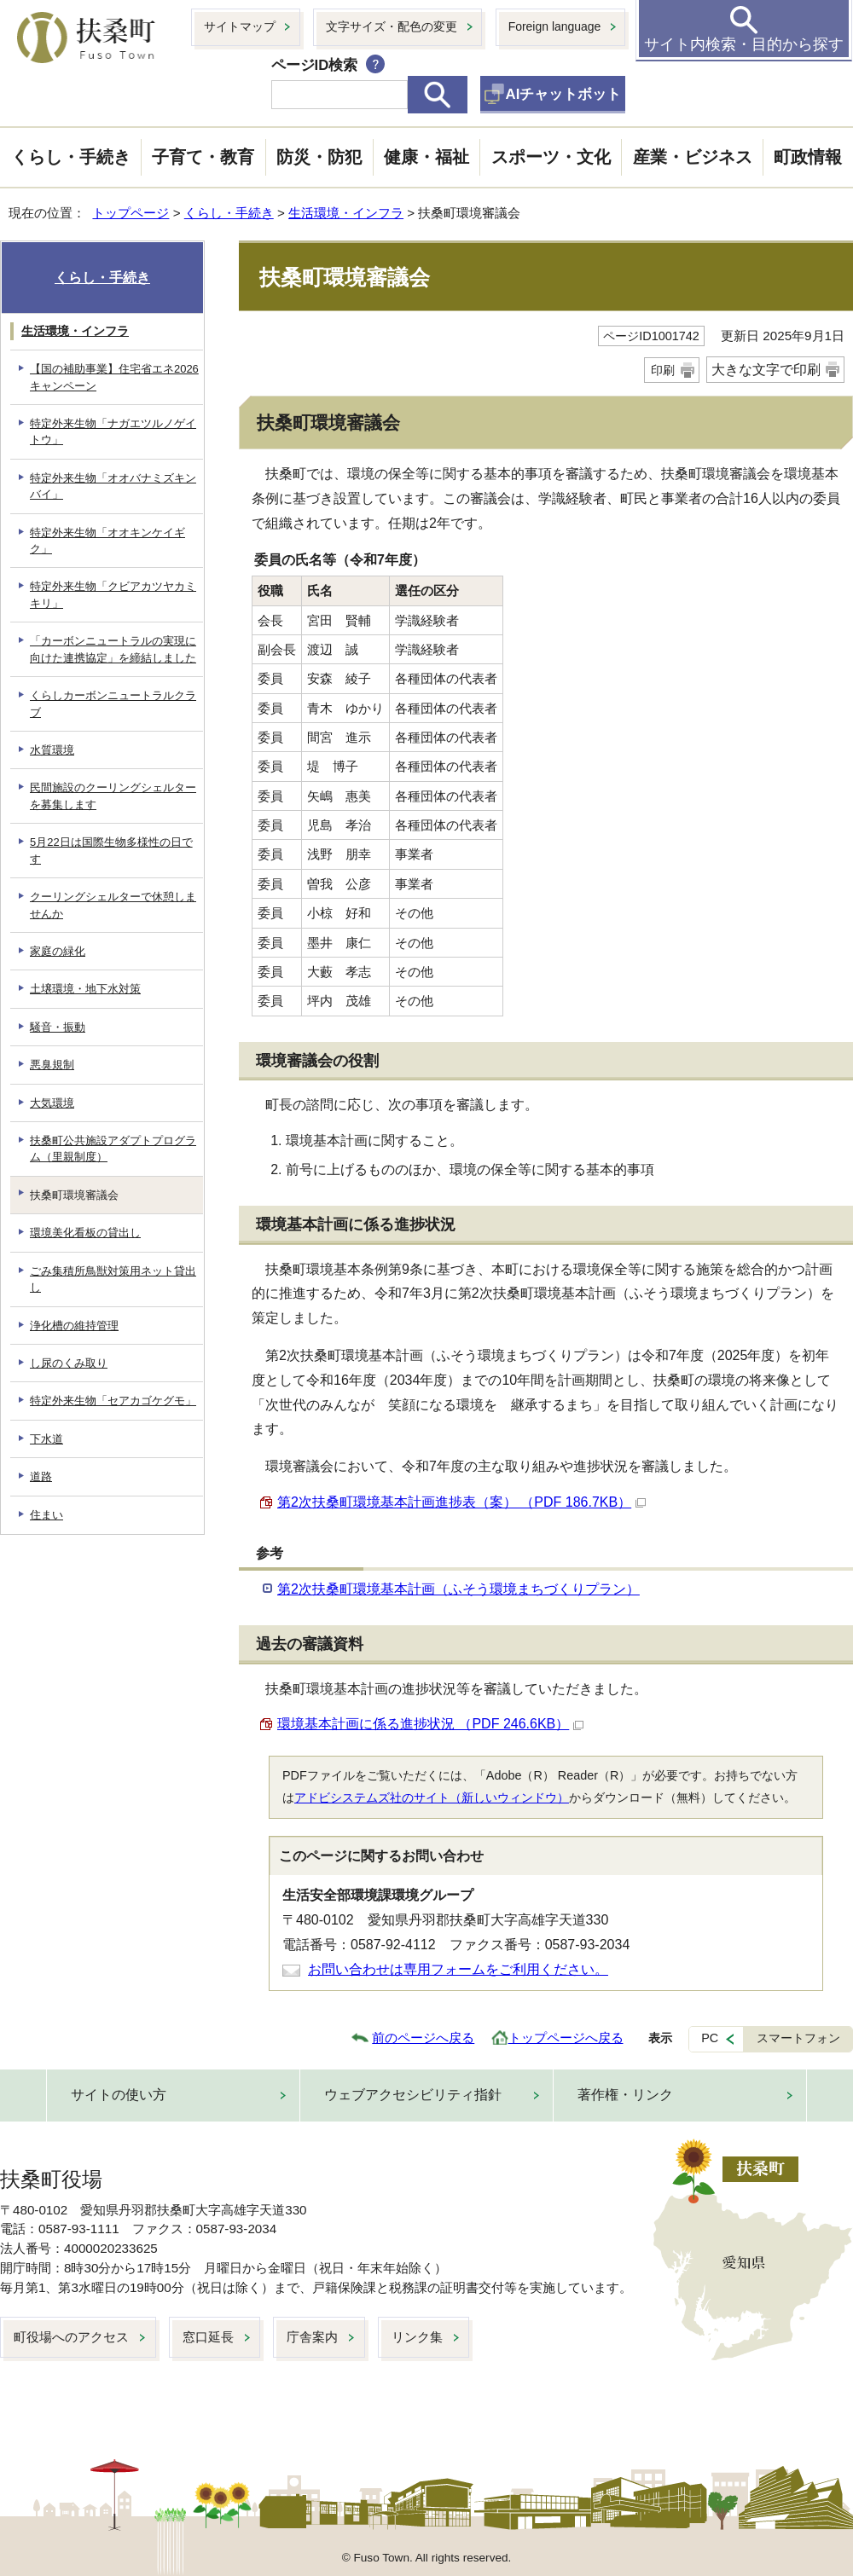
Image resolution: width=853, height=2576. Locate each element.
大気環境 (52, 1103)
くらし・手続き (71, 157)
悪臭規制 (52, 1064)
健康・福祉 (426, 157)
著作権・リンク (625, 2094)
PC (709, 2038)
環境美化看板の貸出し (85, 1232)
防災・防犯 (319, 157)
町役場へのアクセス (71, 2337)
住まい (46, 1514)
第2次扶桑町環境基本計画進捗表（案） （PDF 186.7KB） (461, 1502)
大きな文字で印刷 (766, 369)
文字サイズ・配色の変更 (391, 26)
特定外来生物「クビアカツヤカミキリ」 (113, 594)
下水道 (46, 1439)
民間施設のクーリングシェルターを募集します (113, 795)
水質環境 (52, 750)
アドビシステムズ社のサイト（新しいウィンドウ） (431, 1797)
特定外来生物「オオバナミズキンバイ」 (113, 486)
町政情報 (808, 157)
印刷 (663, 370)
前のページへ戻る (423, 2037)
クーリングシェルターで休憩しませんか (113, 904)
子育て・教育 (203, 157)
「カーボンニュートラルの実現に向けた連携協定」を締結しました (113, 648)
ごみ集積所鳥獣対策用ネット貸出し (113, 1279)
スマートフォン (798, 2038)
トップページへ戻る (566, 2037)
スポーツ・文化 (551, 157)
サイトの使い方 (118, 2094)
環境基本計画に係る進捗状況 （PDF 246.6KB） (430, 1723)
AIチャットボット (564, 94)
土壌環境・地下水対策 (85, 988)
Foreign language (554, 26)
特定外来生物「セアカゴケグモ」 (113, 1400)
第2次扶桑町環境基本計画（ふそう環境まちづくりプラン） (458, 1589)
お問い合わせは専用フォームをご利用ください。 (458, 1969)
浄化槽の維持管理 (74, 1325)
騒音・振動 (57, 1027)
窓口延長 (208, 2337)
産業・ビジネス (692, 157)
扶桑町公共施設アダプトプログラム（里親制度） (113, 1148)
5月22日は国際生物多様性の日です (111, 850)
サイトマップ (240, 26)
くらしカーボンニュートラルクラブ (113, 703)
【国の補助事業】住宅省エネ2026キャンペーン (114, 376)
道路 (41, 1476)
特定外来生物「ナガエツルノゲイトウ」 (113, 431)
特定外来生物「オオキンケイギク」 (107, 540)
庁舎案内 (312, 2337)
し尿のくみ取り (68, 1363)
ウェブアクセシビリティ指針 (413, 2094)
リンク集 (417, 2337)
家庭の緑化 (57, 951)
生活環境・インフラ (345, 213)
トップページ (130, 213)
